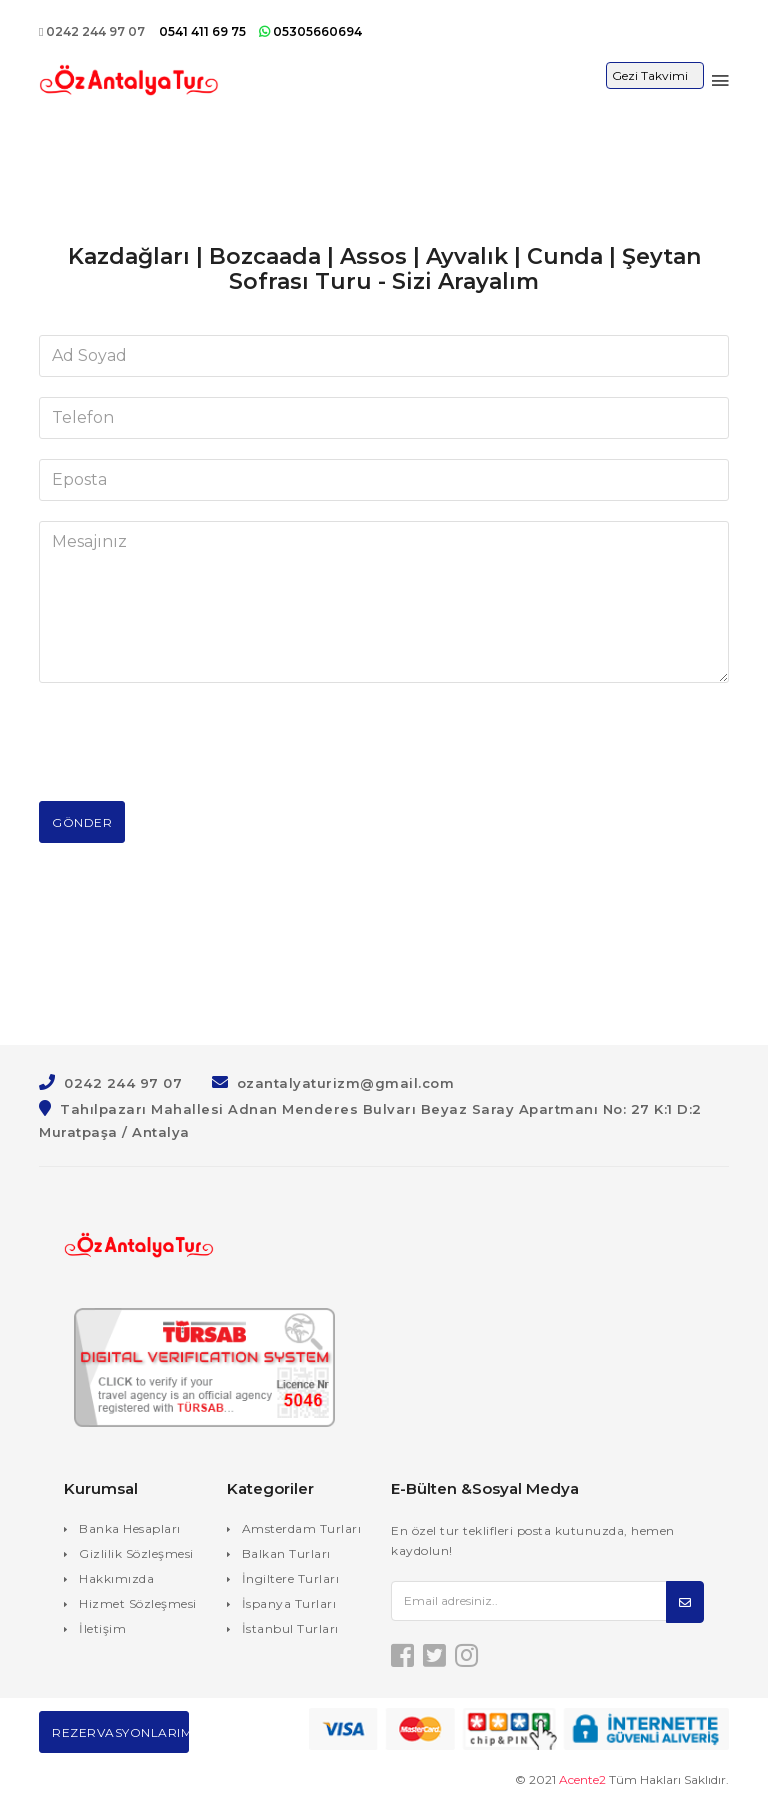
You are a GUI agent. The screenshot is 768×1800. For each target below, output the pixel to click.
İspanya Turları (289, 1603)
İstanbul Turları (290, 1628)
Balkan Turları (286, 1553)
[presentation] (191, 742)
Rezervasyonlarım (120, 1732)
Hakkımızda (116, 1578)
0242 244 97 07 (92, 31)
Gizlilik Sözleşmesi (136, 1553)
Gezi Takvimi (650, 75)
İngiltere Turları (291, 1578)
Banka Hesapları (130, 1528)
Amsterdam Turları (302, 1528)
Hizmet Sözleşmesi (138, 1603)
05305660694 (310, 31)
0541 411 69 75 (204, 31)
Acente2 (582, 1779)
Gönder (82, 822)
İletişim (102, 1628)
